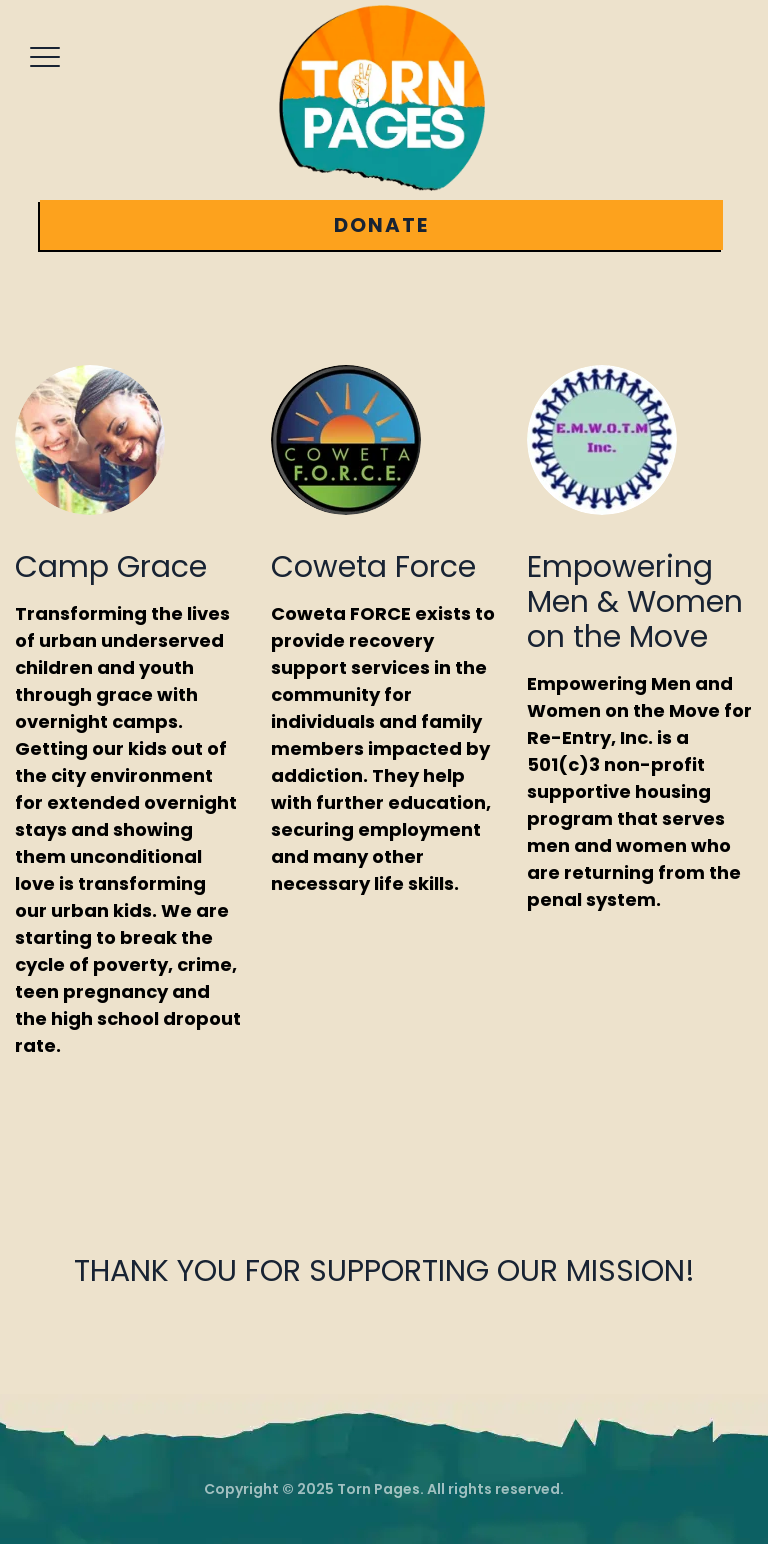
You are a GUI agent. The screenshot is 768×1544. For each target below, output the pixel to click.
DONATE (381, 225)
